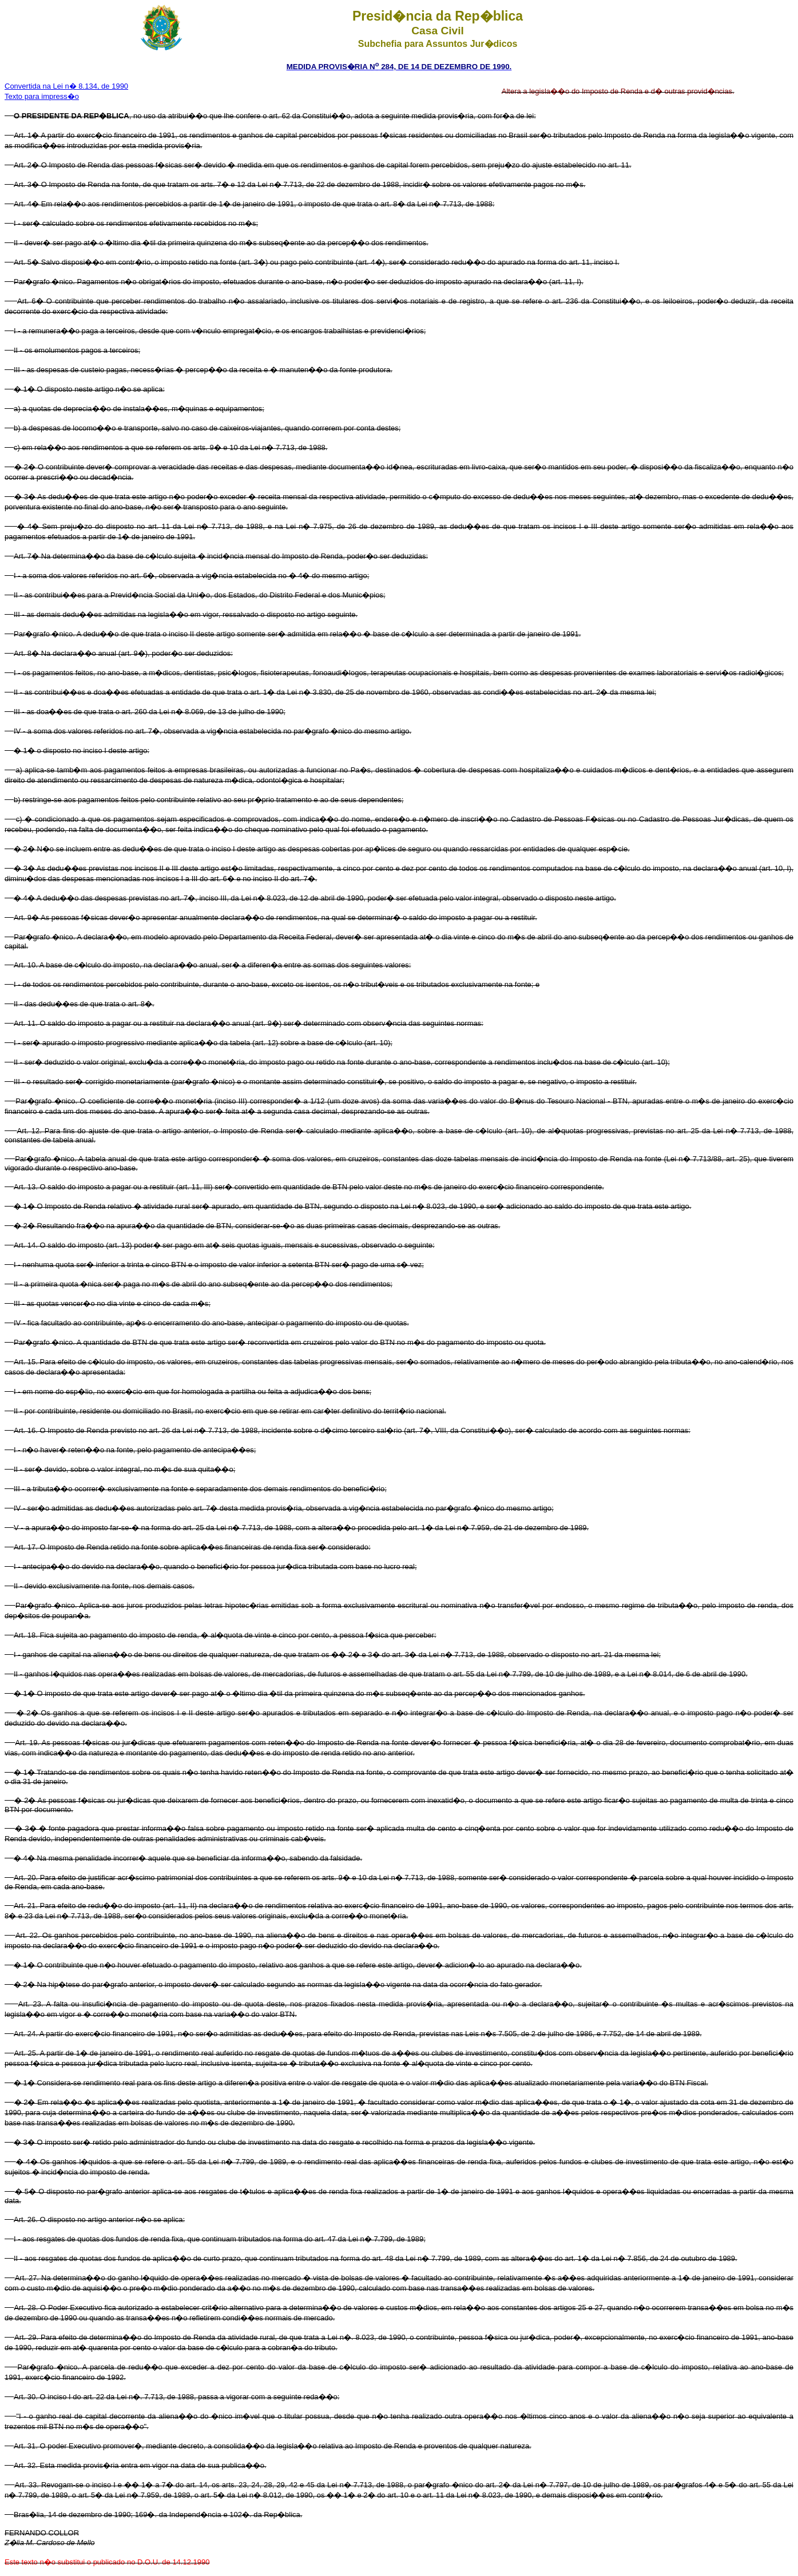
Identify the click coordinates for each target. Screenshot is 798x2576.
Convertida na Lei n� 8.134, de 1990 (66, 86)
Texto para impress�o (42, 96)
